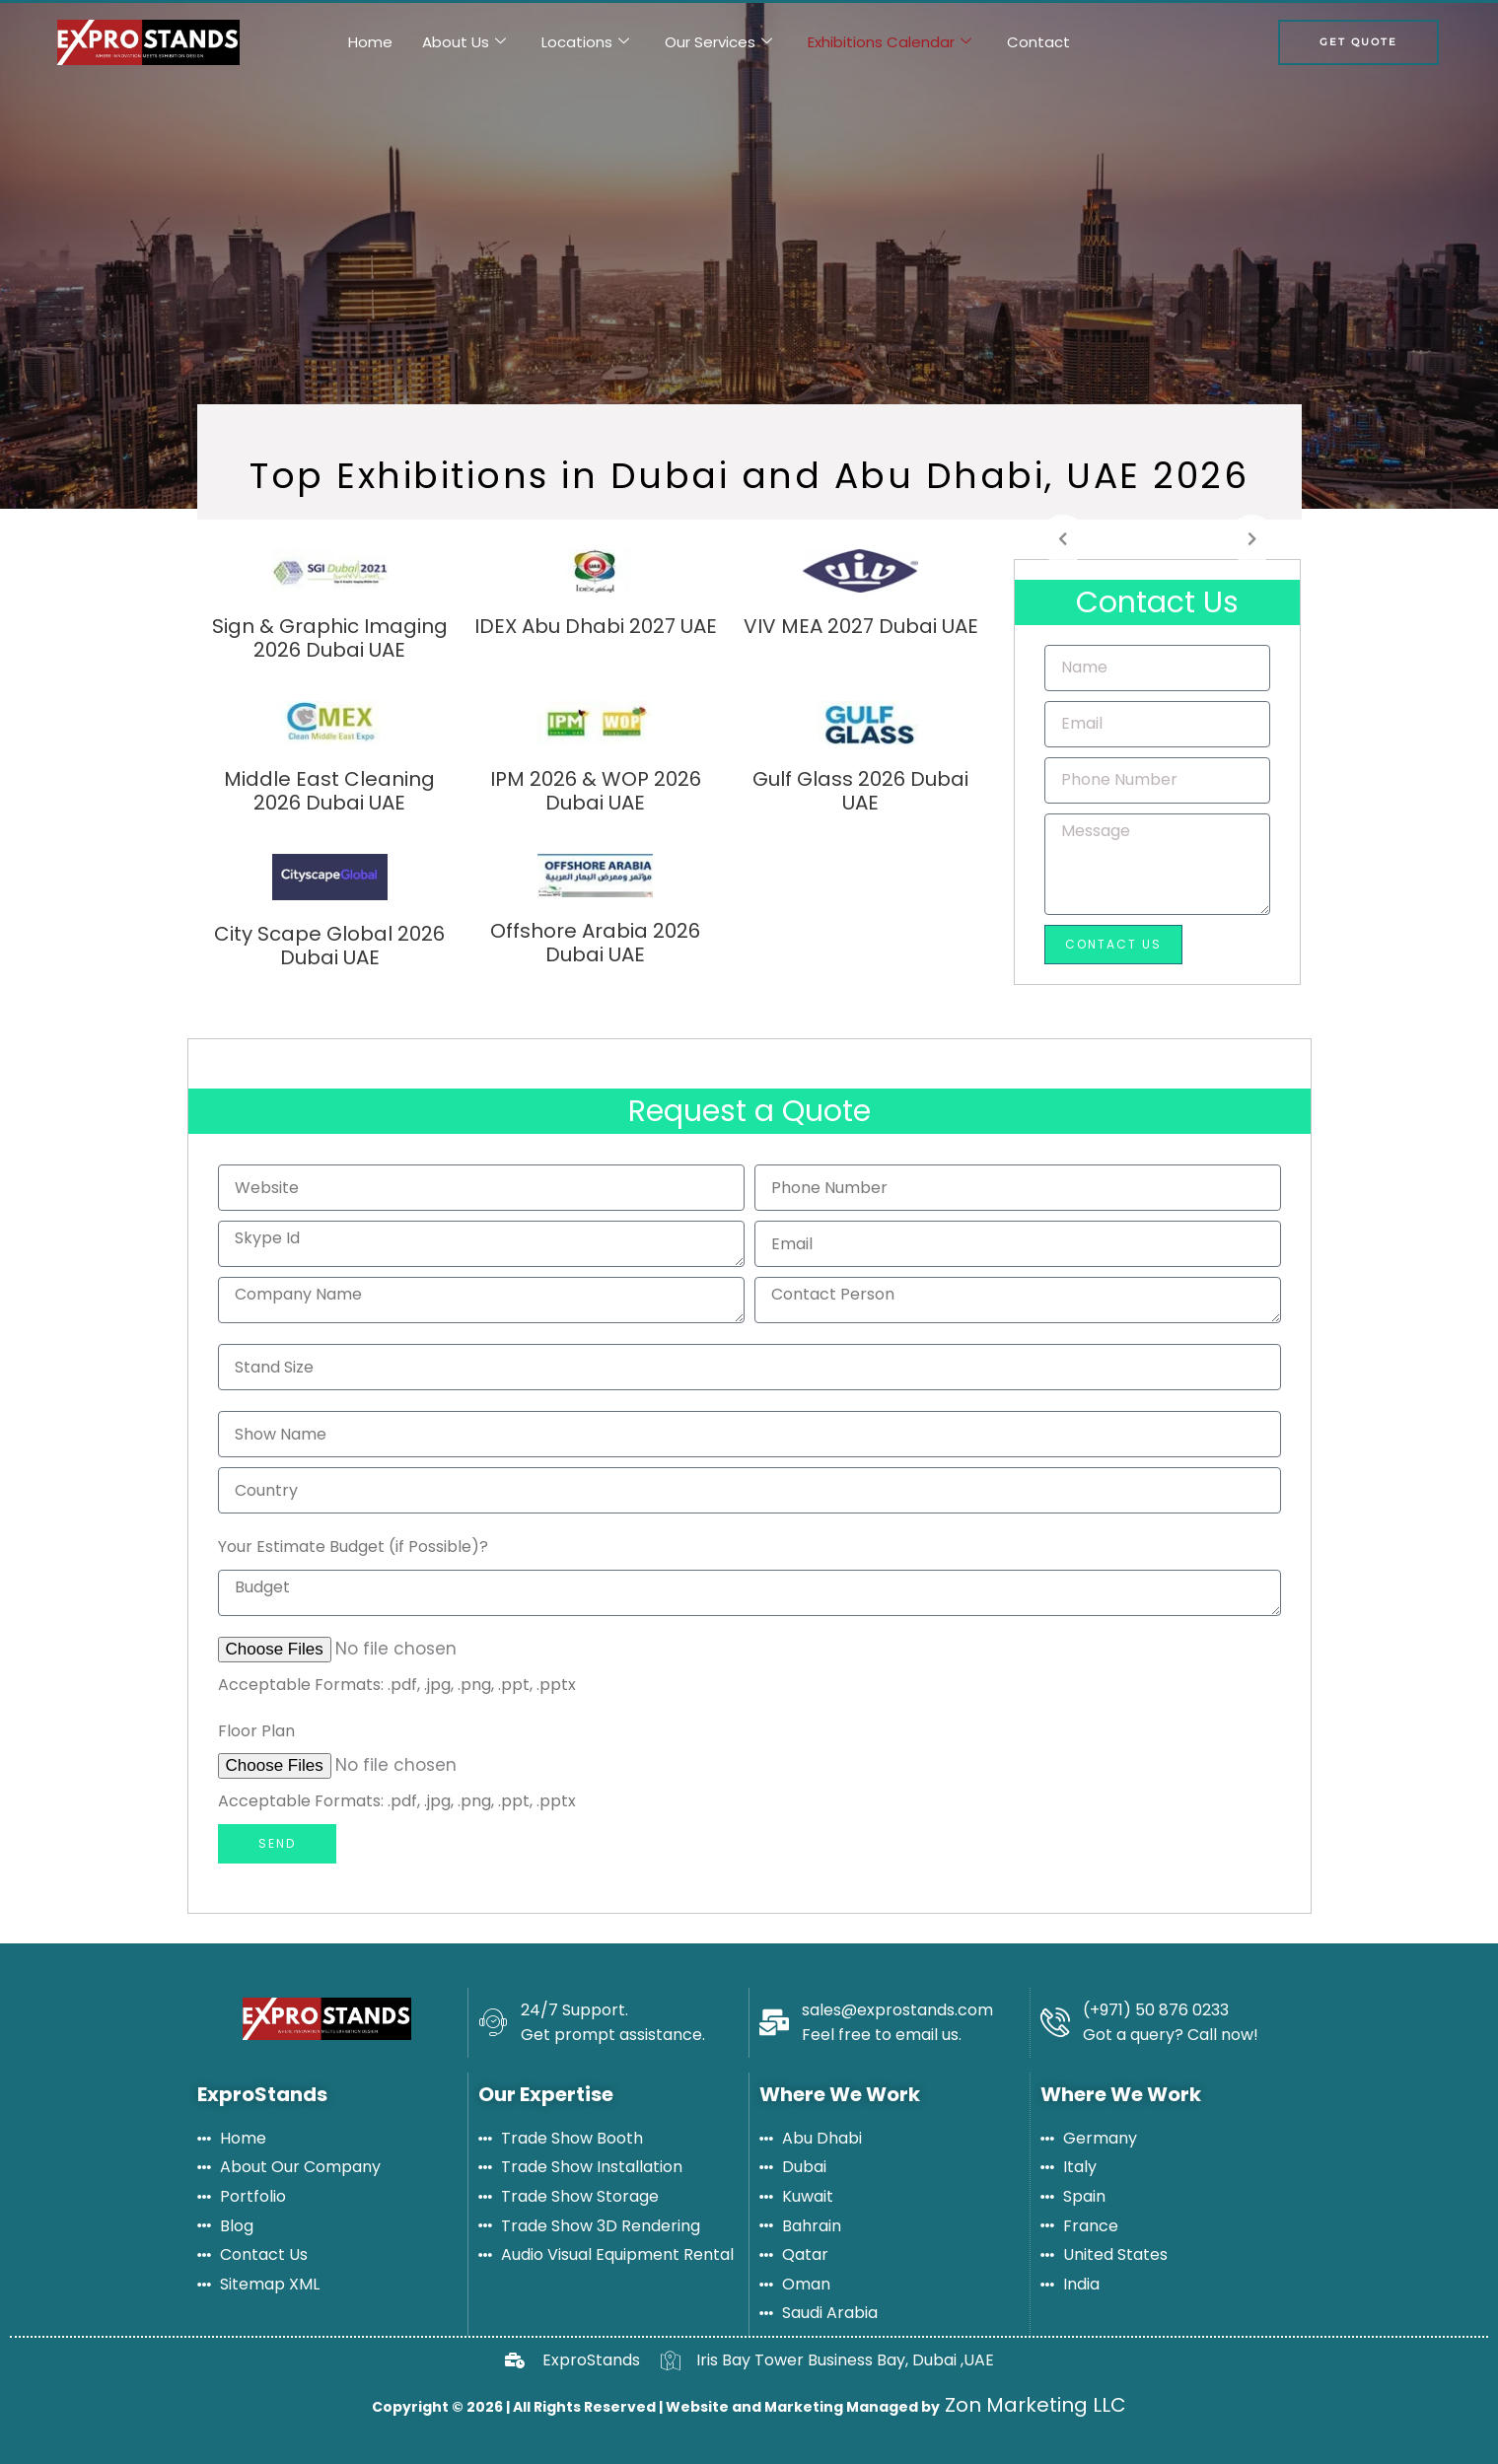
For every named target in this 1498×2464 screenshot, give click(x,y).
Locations (585, 42)
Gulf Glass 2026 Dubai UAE (860, 790)
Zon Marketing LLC (1033, 2405)
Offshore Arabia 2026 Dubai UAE (595, 942)
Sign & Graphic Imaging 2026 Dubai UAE (330, 638)
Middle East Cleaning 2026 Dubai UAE (329, 790)
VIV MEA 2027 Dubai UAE (861, 626)
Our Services (718, 42)
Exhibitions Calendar (889, 42)
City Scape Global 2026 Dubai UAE (329, 945)
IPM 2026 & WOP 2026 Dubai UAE (595, 790)
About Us (464, 42)
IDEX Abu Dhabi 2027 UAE (595, 626)
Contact (1038, 42)
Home (370, 42)
